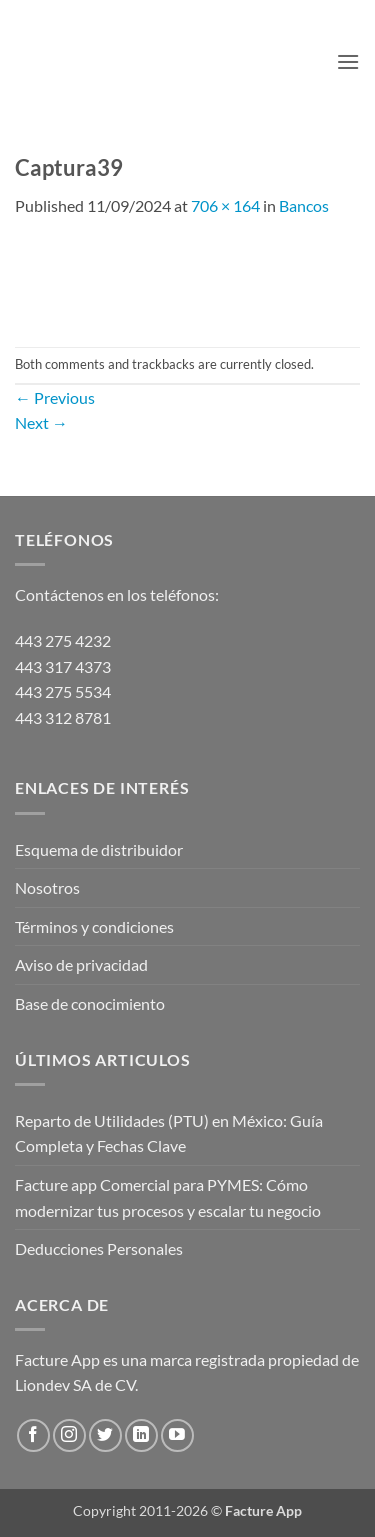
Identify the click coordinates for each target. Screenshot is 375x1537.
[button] (348, 61)
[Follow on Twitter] (105, 1435)
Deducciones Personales (99, 1248)
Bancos (304, 205)
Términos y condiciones (94, 926)
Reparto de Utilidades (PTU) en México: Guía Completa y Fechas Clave (169, 1133)
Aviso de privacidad (81, 964)
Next (41, 422)
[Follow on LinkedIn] (141, 1435)
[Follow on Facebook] (33, 1435)
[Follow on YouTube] (177, 1435)
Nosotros (47, 887)
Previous (55, 397)
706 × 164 (225, 205)
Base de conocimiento (90, 1003)
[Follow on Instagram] (69, 1435)
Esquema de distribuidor (99, 849)
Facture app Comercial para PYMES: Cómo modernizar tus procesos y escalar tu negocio (168, 1197)
